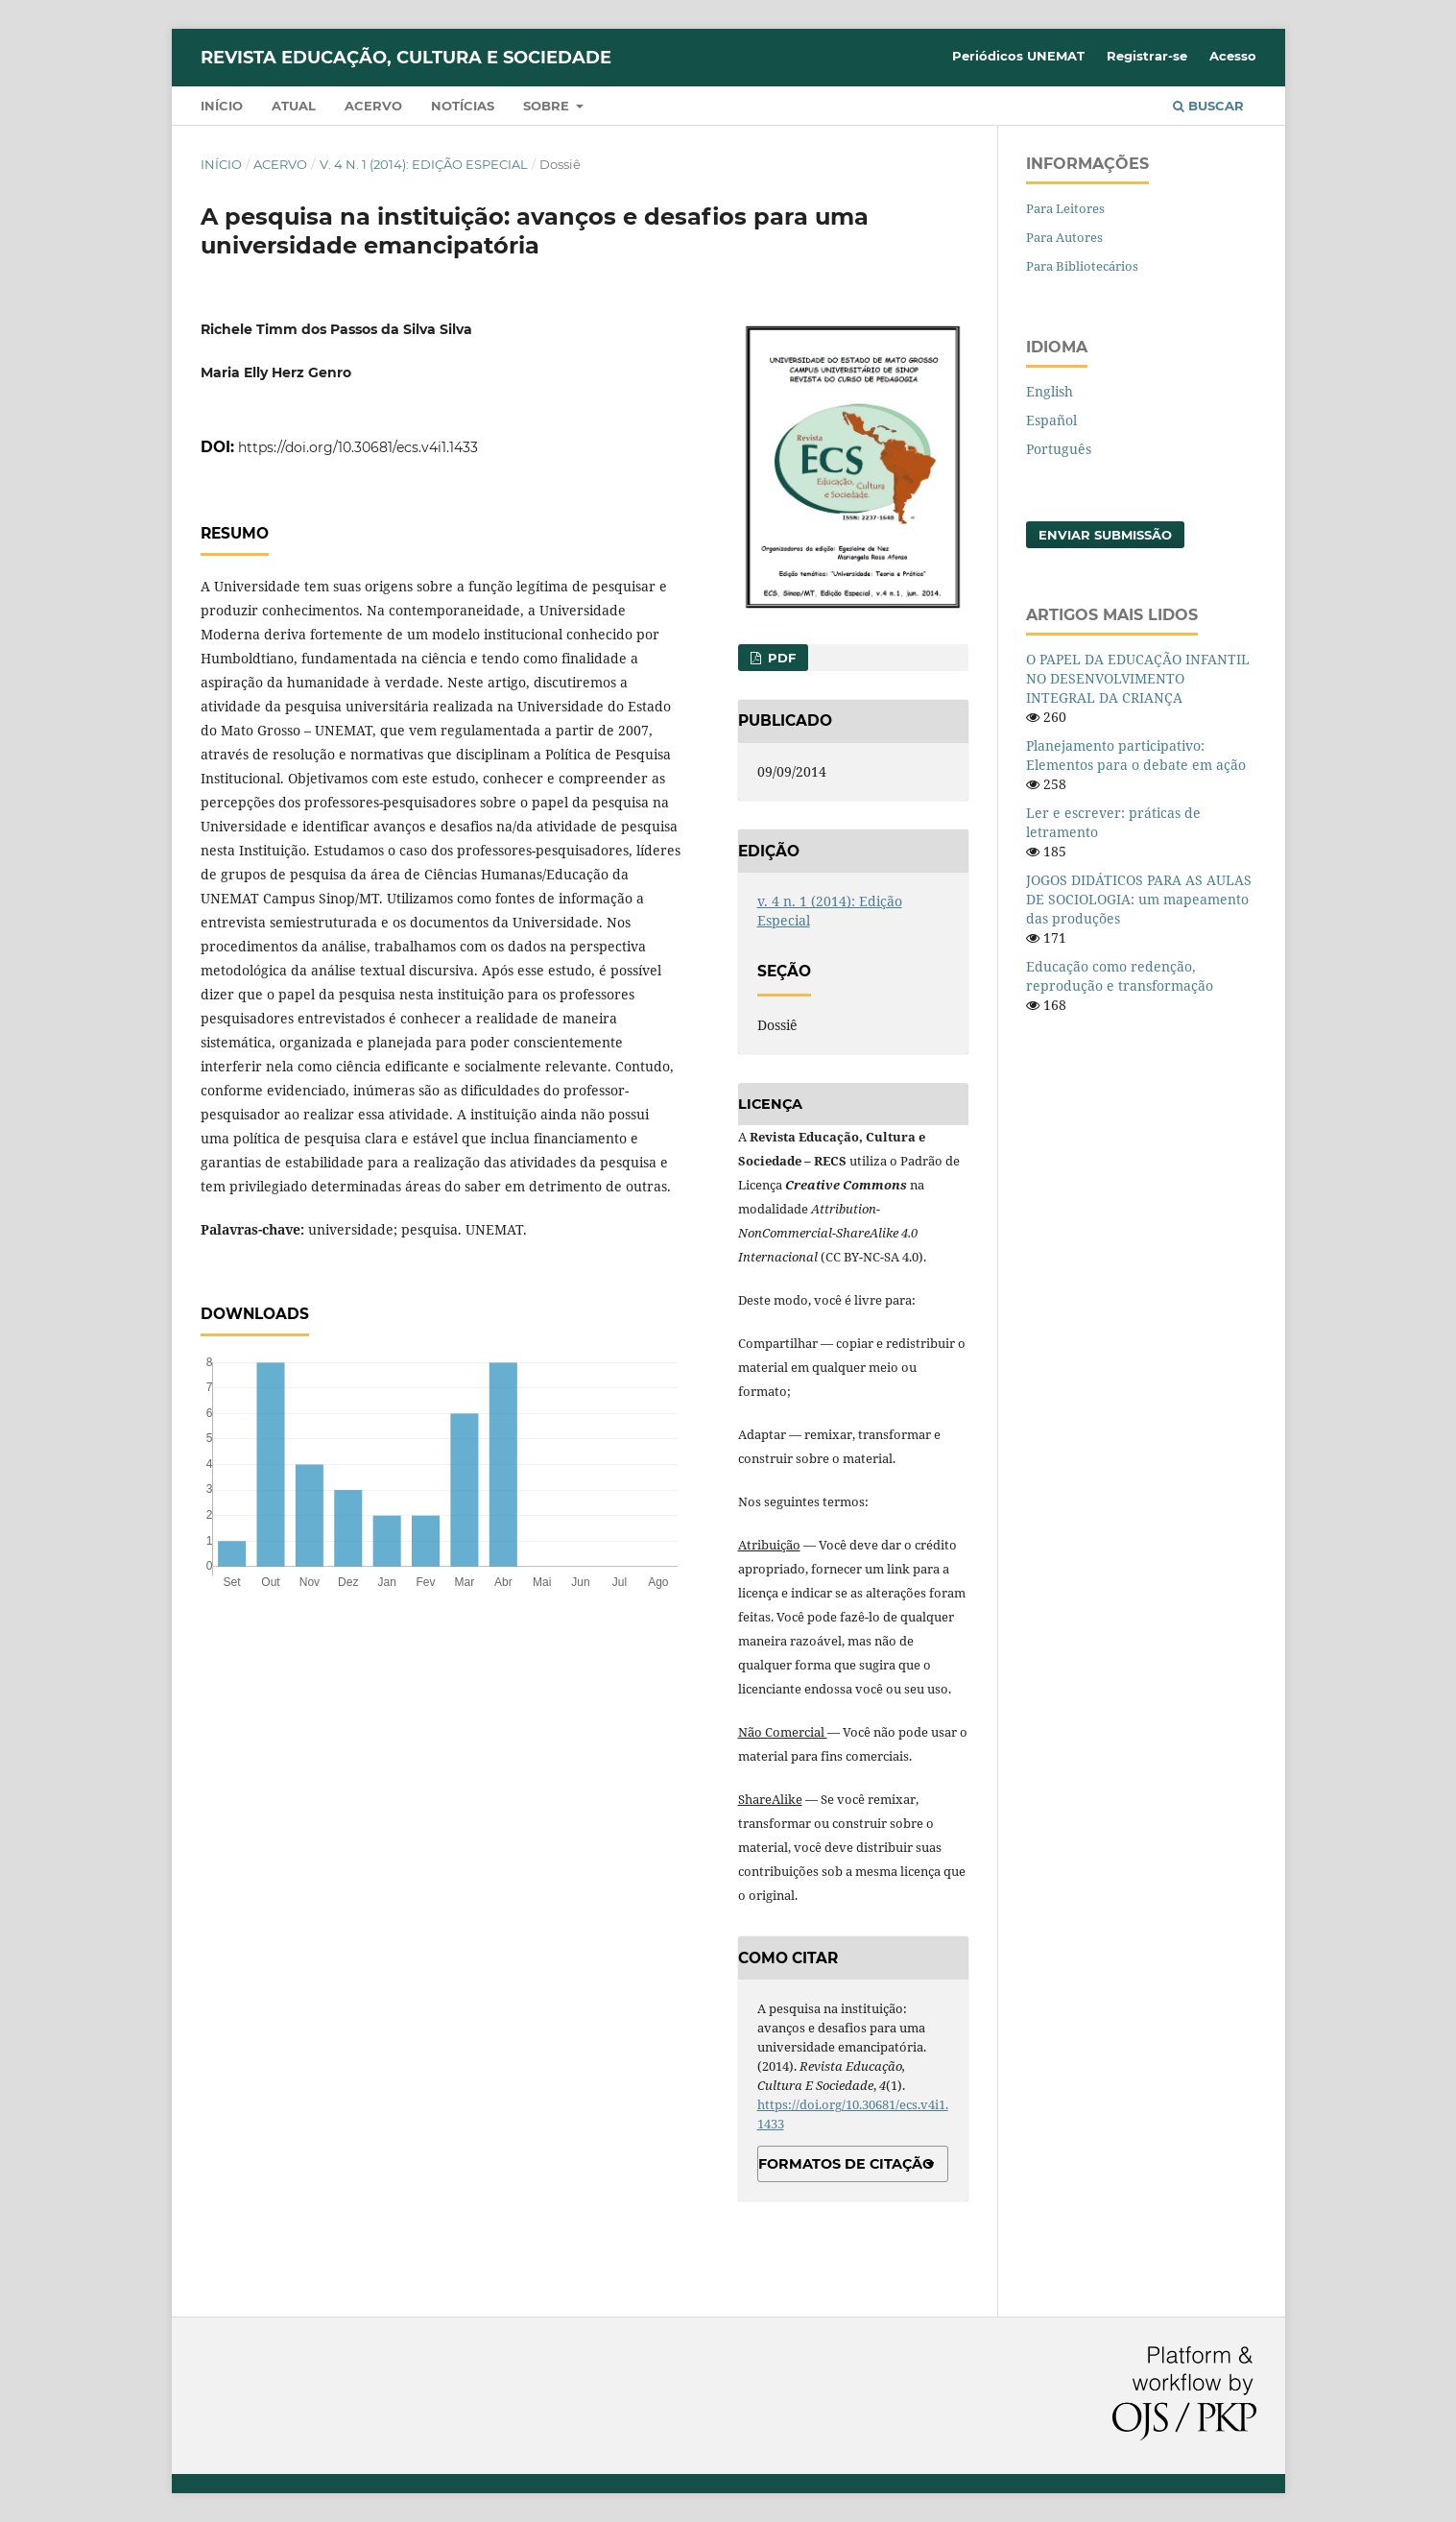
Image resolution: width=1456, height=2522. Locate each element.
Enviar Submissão (1105, 534)
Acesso (1232, 55)
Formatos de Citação (846, 2164)
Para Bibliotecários (1082, 266)
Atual (294, 105)
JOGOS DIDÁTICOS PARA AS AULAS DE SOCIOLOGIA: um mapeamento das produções (1139, 899)
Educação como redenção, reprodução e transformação (1119, 976)
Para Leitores (1065, 208)
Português (1058, 449)
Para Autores (1064, 237)
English (1049, 391)
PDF (780, 657)
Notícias (462, 105)
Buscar (1208, 105)
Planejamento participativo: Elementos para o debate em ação (1136, 755)
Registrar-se (1147, 55)
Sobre (548, 105)
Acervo (373, 105)
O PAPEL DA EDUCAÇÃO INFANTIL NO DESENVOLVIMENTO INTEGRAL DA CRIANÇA (1138, 678)
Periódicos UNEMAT (1018, 55)
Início (222, 105)
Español (1051, 420)
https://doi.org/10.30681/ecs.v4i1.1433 (358, 447)
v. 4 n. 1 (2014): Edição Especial (424, 164)
